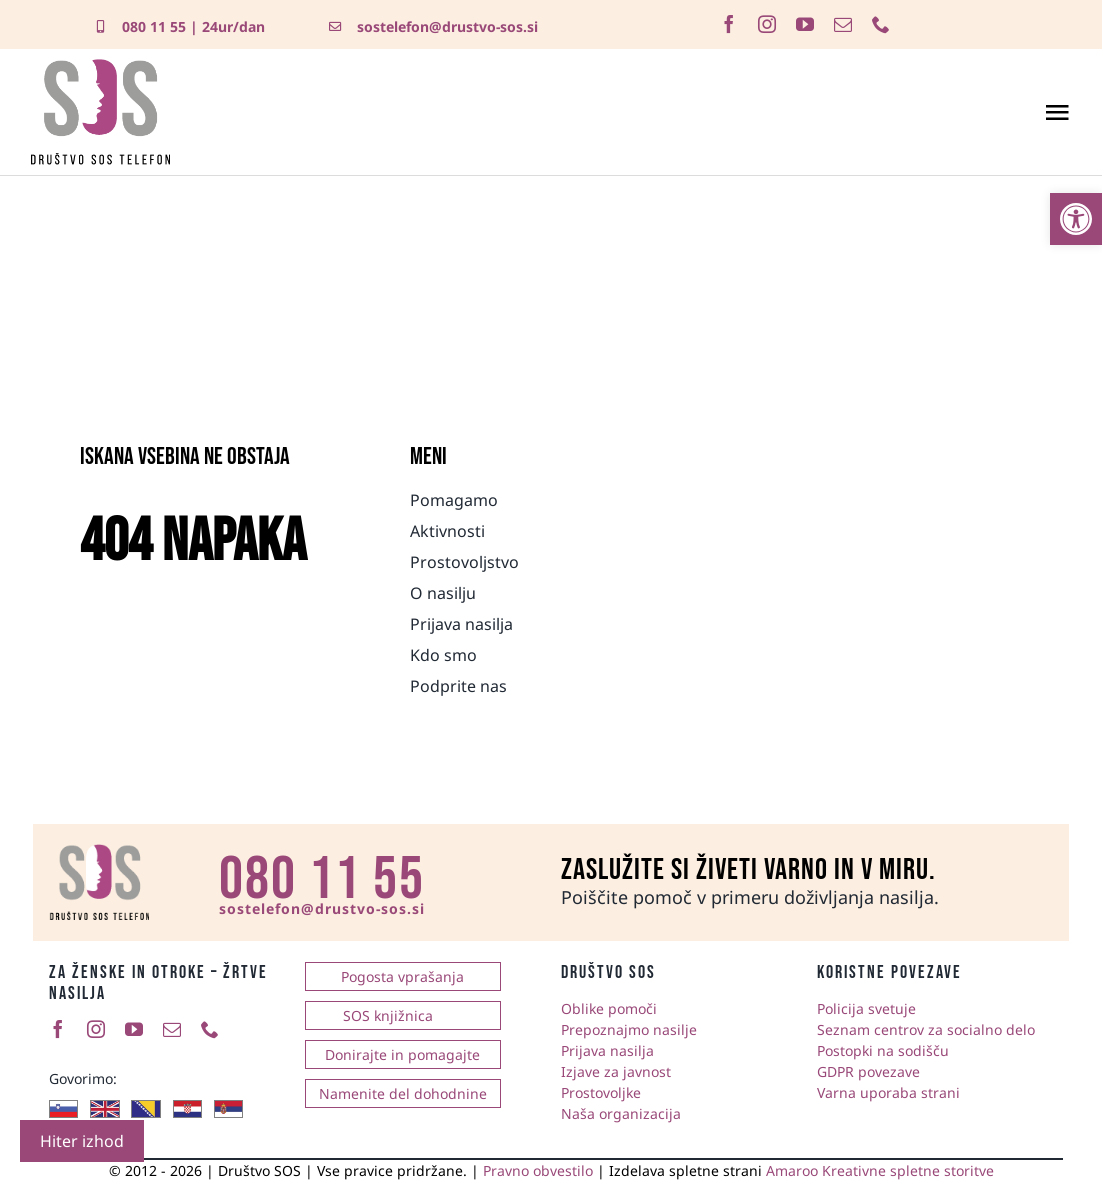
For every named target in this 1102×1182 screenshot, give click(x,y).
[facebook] (729, 24)
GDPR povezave (868, 1071)
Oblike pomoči (609, 1008)
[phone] (881, 24)
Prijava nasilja (607, 1050)
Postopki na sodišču (883, 1050)
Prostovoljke (601, 1092)
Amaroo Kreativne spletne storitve (880, 1170)
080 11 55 (154, 26)
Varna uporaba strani (888, 1092)
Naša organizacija (621, 1113)
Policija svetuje (866, 1008)
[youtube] (805, 24)
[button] (1076, 219)
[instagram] (767, 24)
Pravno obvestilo (538, 1170)
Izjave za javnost (616, 1071)
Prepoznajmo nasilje (629, 1029)
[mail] (843, 24)
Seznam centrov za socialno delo (926, 1029)
